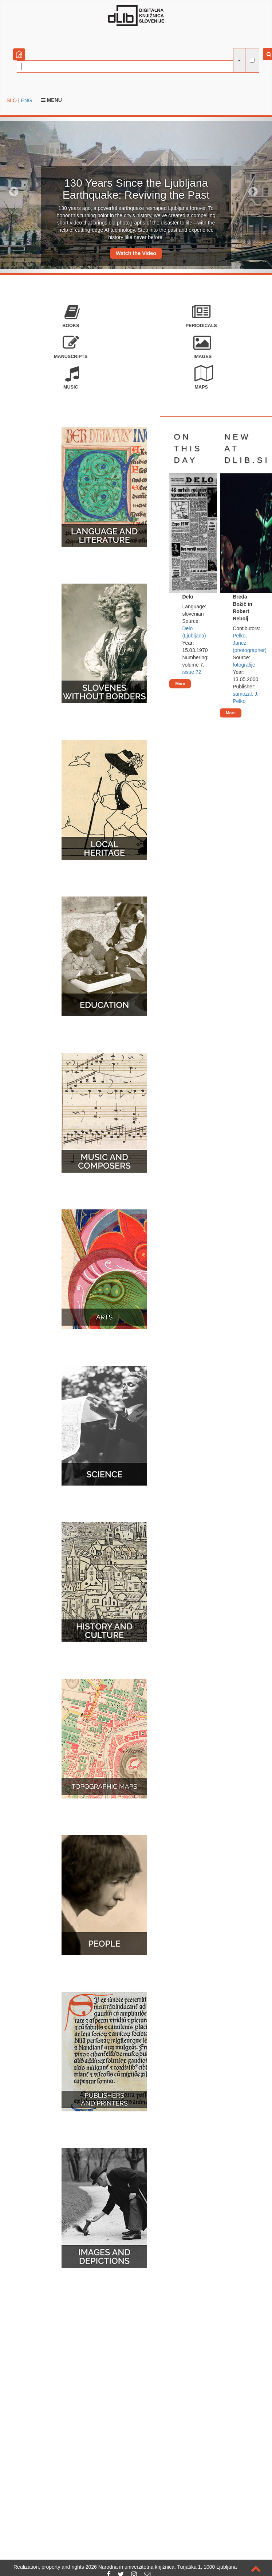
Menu (51, 100)
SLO (12, 100)
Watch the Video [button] (136, 253)
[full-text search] (252, 60)
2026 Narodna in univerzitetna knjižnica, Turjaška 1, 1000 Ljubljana (161, 2567)
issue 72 (191, 672)
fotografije (244, 665)
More (180, 683)
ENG (26, 100)
